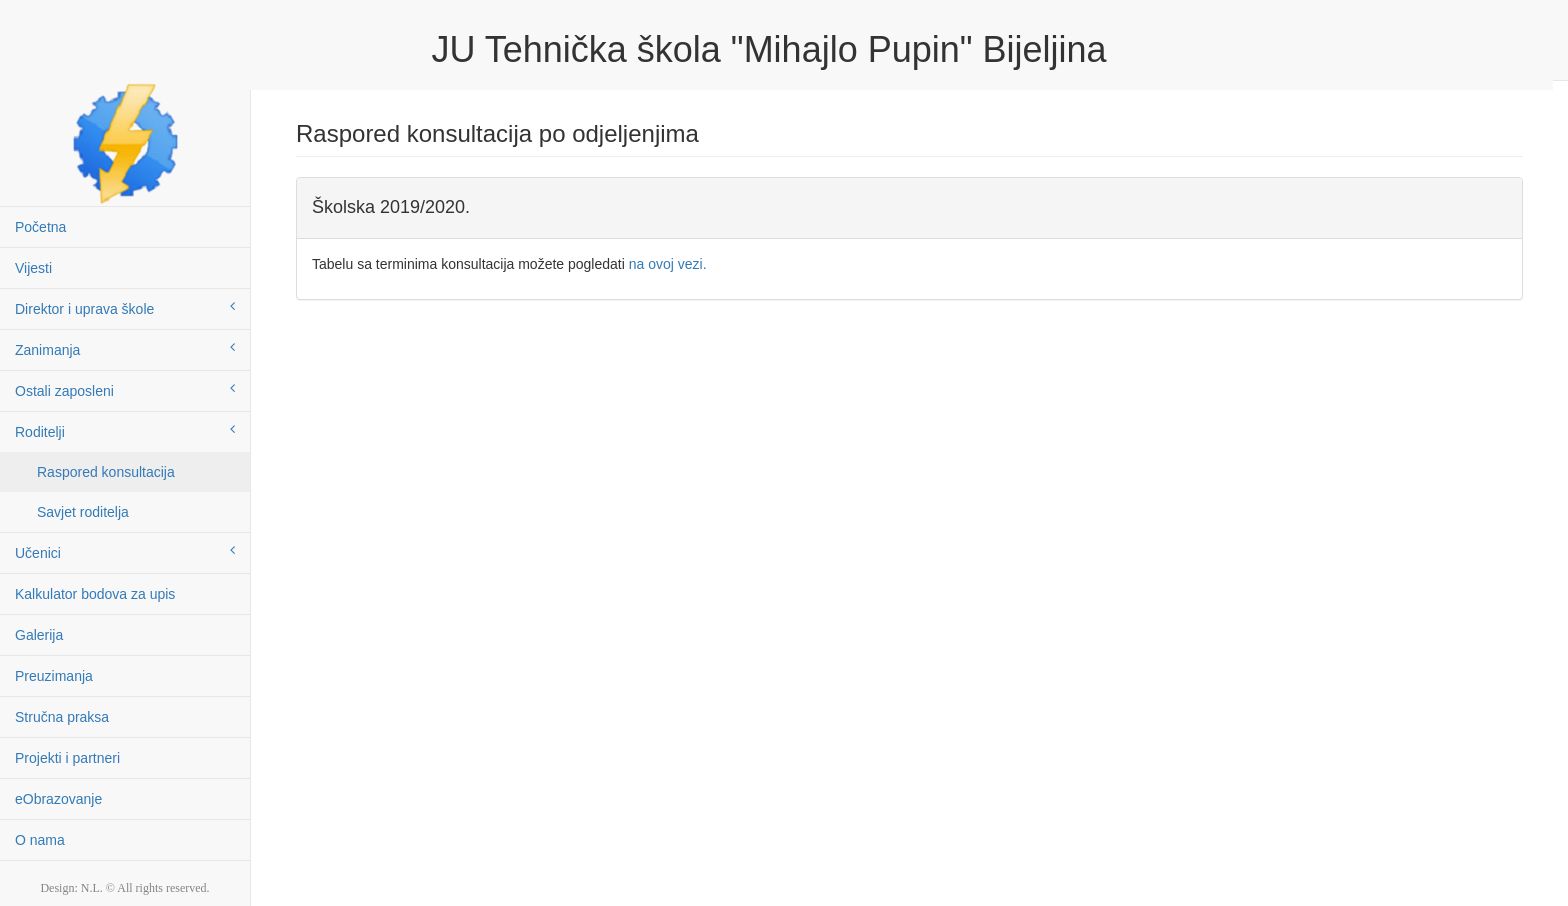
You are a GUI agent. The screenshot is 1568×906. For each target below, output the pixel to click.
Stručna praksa (62, 717)
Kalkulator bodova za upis (95, 594)
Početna (40, 227)
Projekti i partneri (67, 758)
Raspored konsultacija (106, 472)
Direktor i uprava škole (125, 308)
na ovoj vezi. (668, 264)
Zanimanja (125, 349)
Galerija (39, 635)
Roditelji (125, 431)
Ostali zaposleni (125, 390)
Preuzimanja (54, 676)
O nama (40, 840)
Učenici (125, 552)
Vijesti (33, 268)
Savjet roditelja (83, 512)
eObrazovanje (58, 799)
